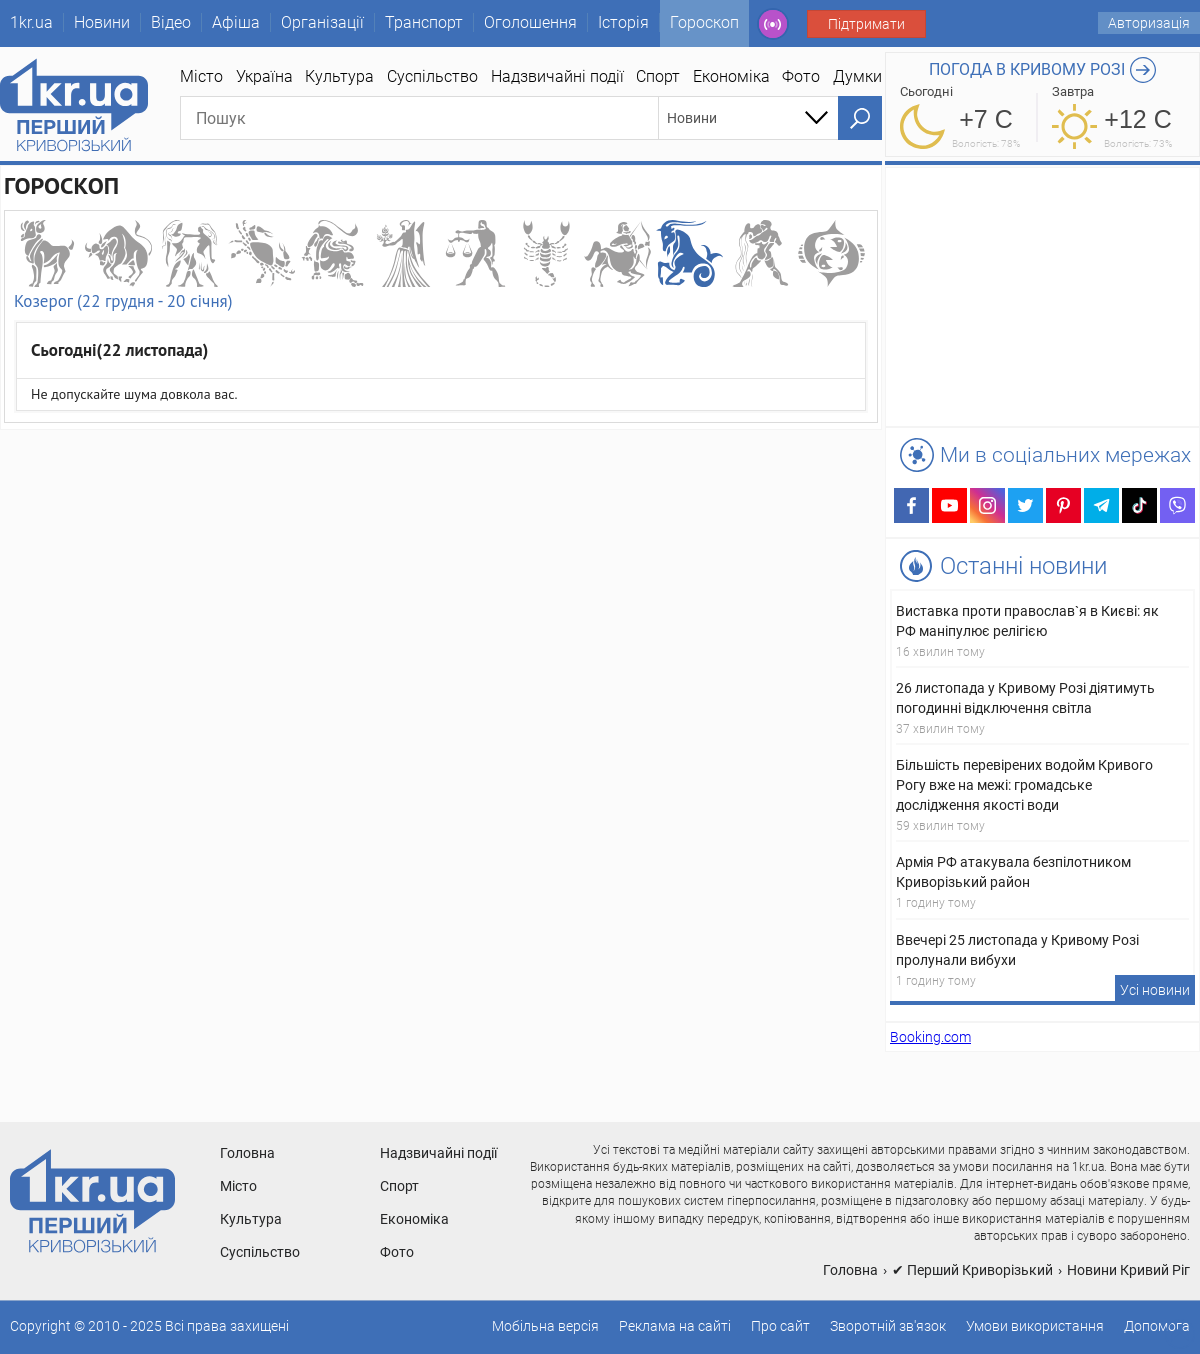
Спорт (658, 76)
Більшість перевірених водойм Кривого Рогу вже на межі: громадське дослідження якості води (1024, 785)
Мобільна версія (545, 1326)
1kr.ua (31, 22)
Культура (339, 76)
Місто (201, 76)
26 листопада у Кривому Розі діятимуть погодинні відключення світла (1025, 698)
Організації (322, 22)
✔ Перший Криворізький (972, 1270)
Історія (623, 22)
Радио (773, 24)
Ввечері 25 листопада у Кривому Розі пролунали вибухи (1017, 950)
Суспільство (432, 76)
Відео (171, 22)
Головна (247, 1153)
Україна (264, 76)
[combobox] (748, 118)
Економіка (731, 76)
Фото (801, 76)
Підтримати (866, 24)
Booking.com (930, 1037)
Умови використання (1035, 1326)
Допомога (1157, 1326)
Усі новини (1155, 990)
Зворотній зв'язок (888, 1326)
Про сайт (780, 1326)
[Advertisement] (441, 570)
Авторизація (1149, 23)
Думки (857, 76)
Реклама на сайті (675, 1326)
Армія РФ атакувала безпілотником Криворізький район (1013, 872)
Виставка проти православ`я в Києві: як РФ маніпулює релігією (1027, 621)
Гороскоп (704, 22)
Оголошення (530, 22)
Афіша (236, 22)
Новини (102, 22)
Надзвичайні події (557, 76)
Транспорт (424, 22)
